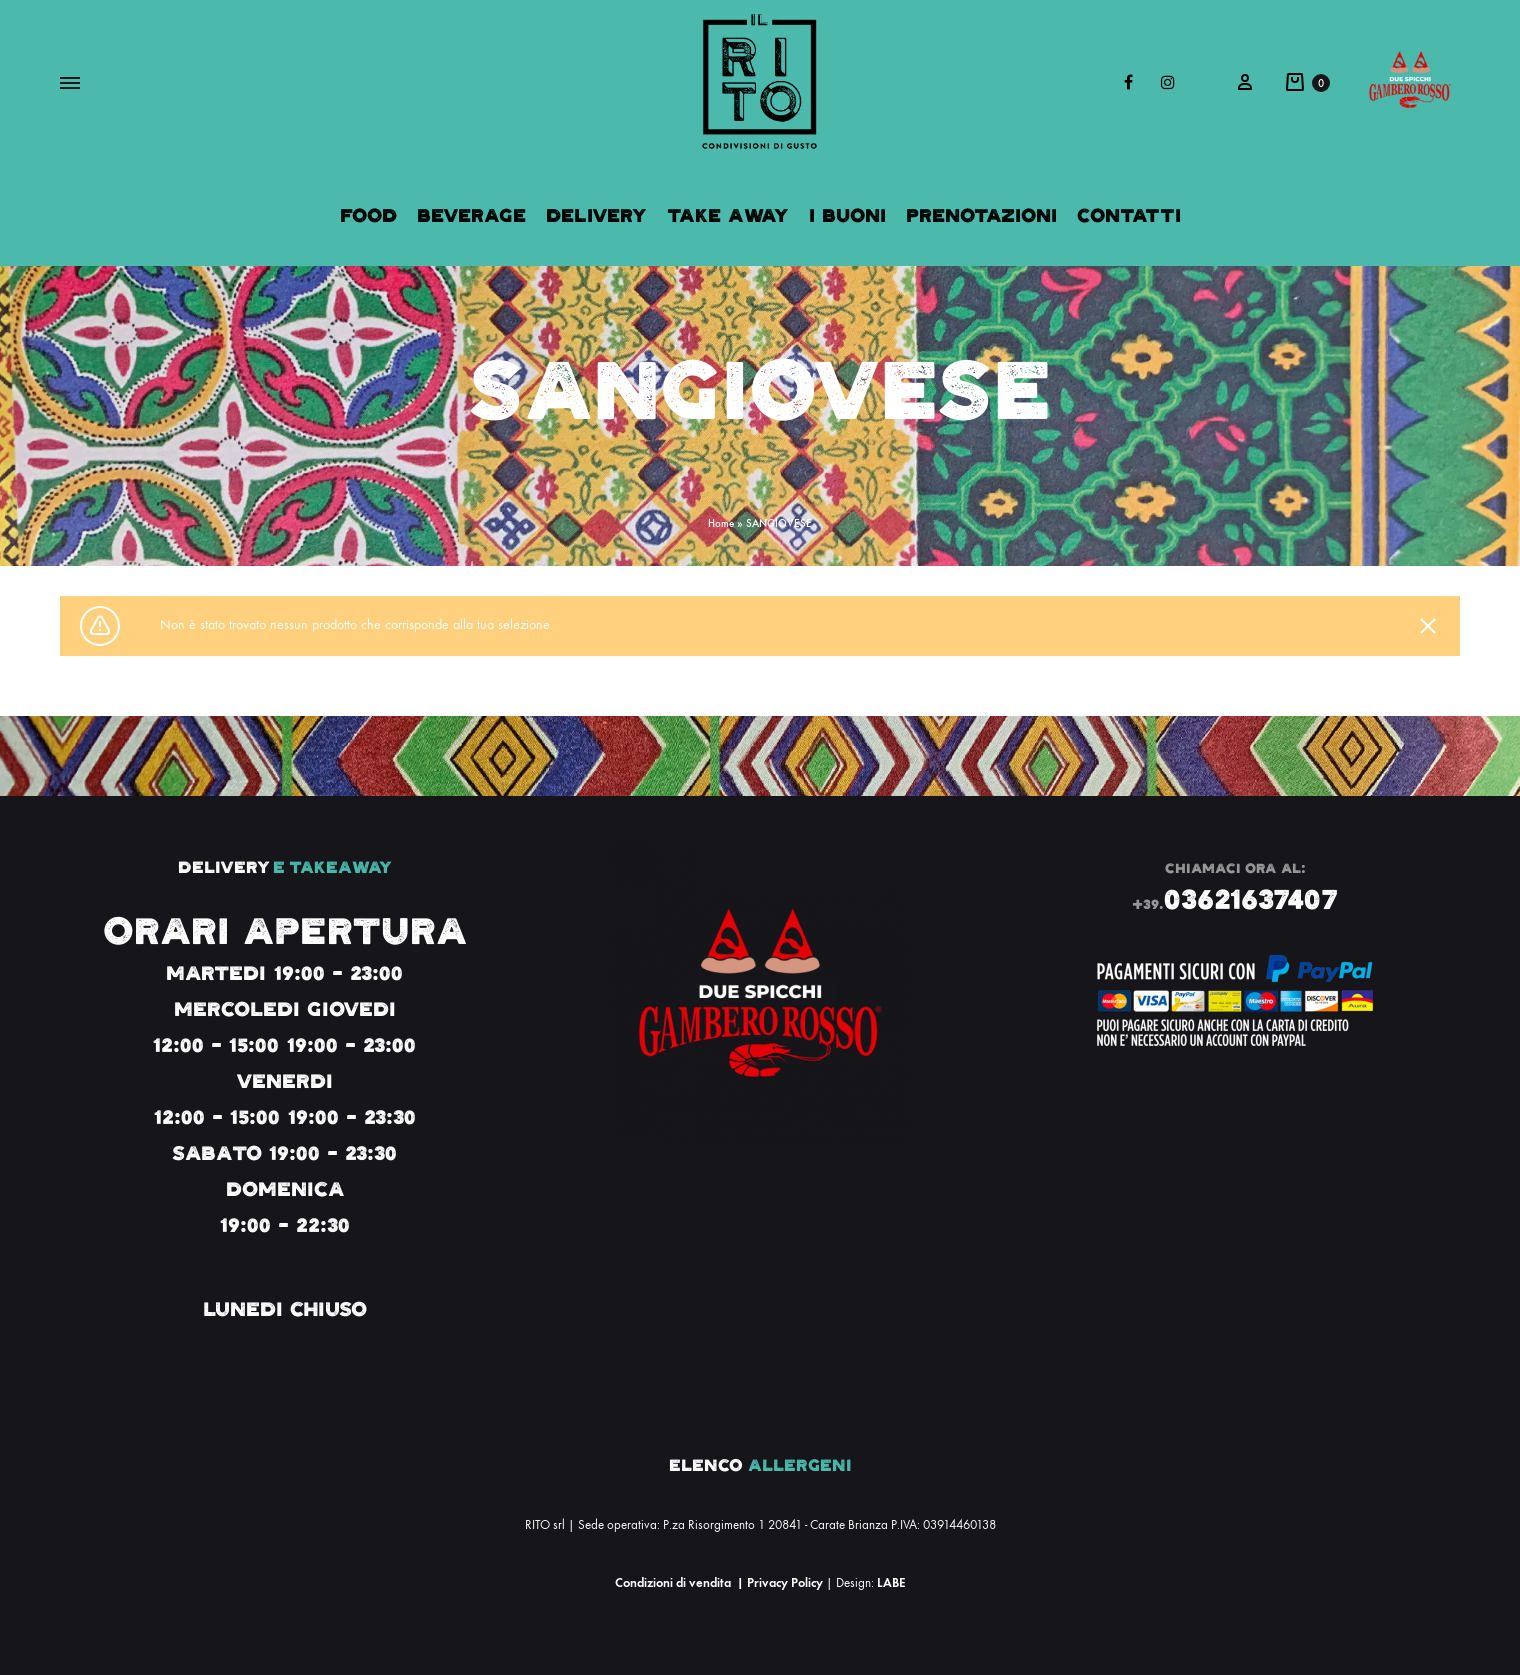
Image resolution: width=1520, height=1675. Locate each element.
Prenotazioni (981, 215)
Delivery (596, 215)
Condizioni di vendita (673, 1582)
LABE (891, 1582)
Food (368, 215)
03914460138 (959, 1525)
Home (721, 523)
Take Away (728, 215)
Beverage (471, 215)
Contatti (1129, 215)
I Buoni (847, 215)
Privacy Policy (785, 1582)
